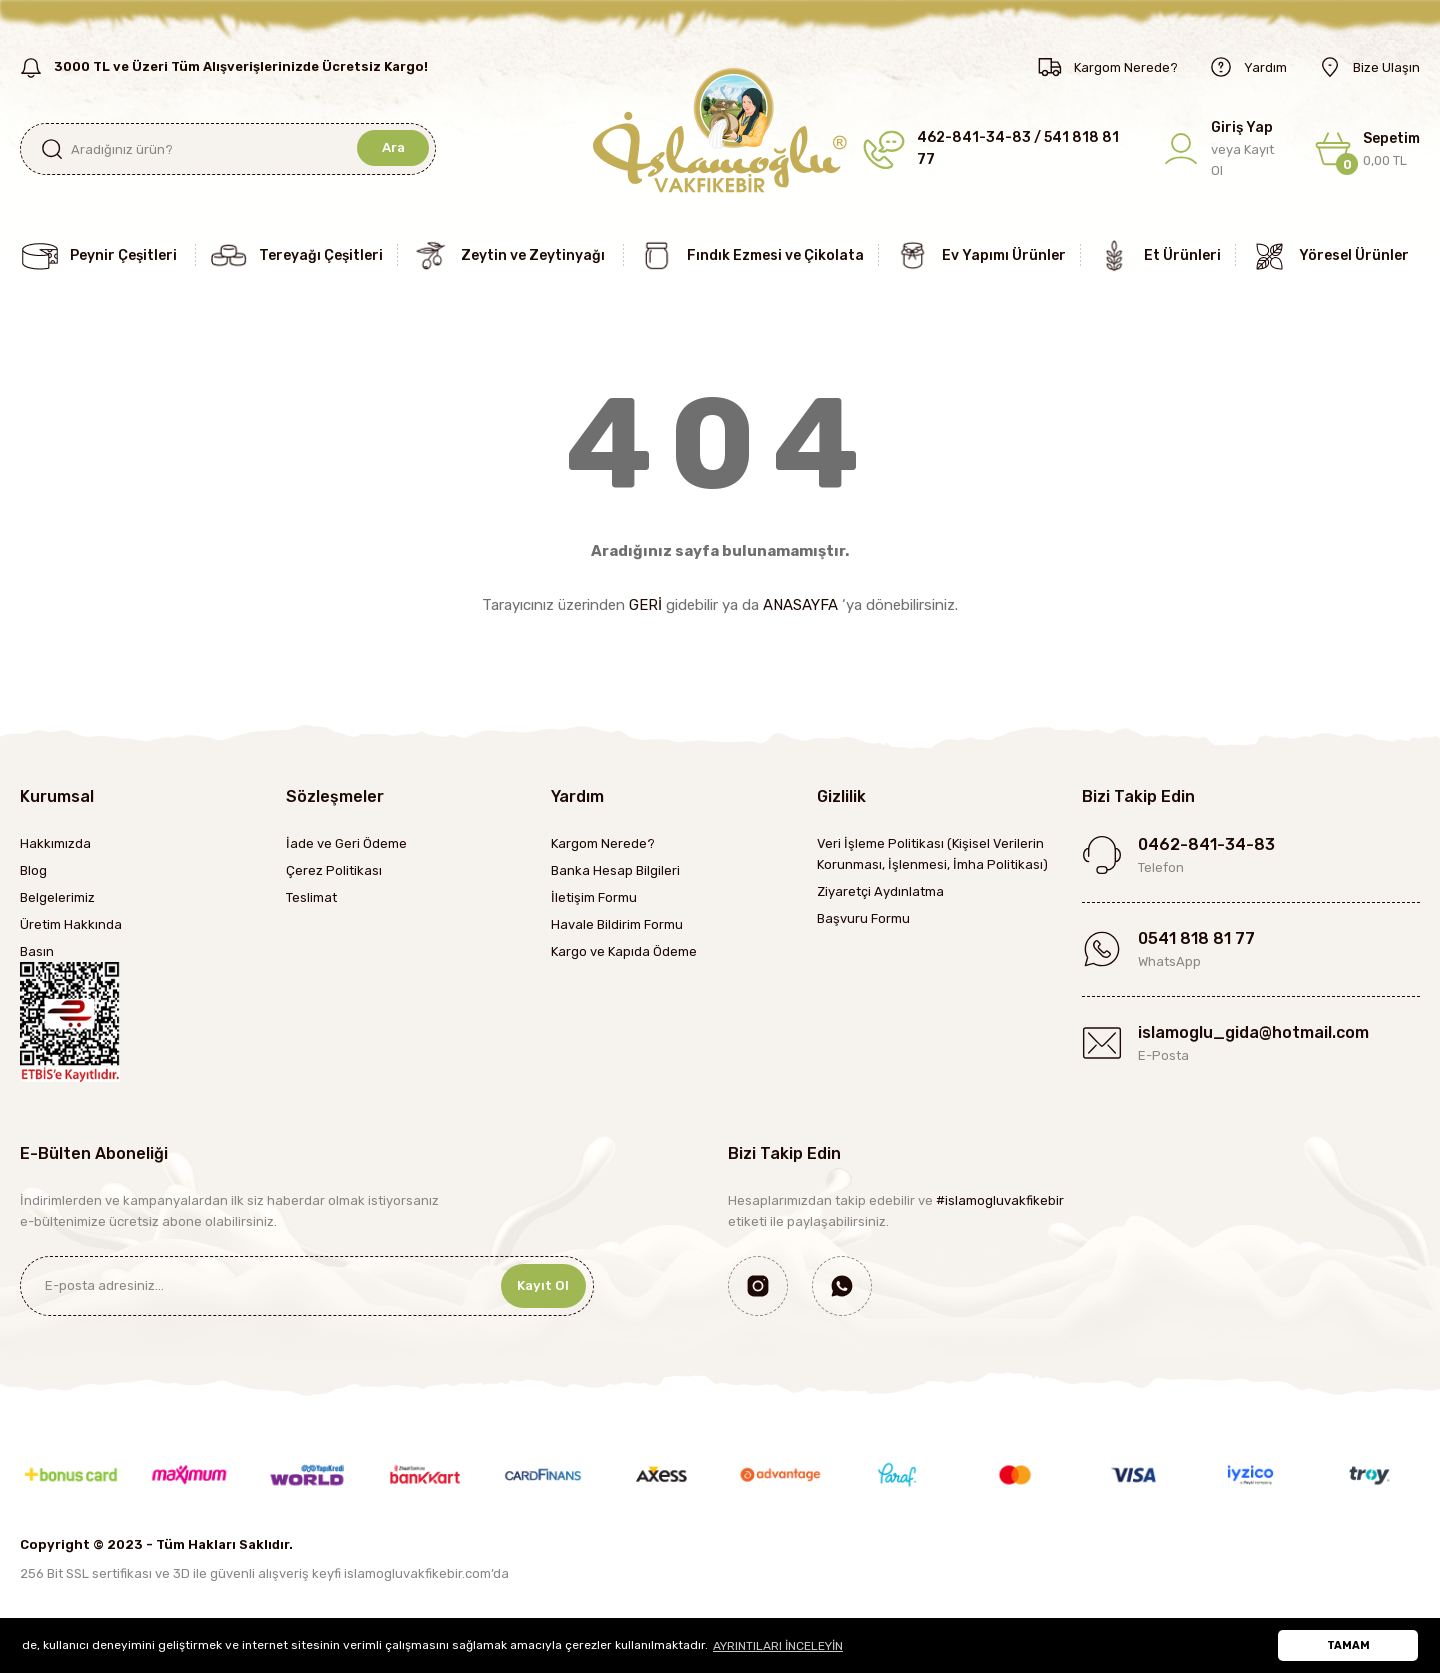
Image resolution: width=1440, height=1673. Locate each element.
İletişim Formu (594, 897)
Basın (37, 951)
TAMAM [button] (1348, 1645)
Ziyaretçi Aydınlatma (880, 891)
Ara (392, 148)
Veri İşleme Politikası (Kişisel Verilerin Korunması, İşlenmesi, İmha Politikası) (932, 854)
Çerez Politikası (334, 870)
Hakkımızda (55, 843)
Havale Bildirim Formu (617, 924)
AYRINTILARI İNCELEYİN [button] (778, 1646)
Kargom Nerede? (603, 843)
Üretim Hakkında (71, 924)
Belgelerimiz (57, 897)
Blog (33, 870)
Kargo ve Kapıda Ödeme (624, 951)
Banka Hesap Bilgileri (615, 870)
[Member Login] (1225, 149)
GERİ (645, 605)
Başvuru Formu (863, 918)
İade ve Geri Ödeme (346, 843)
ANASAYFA (800, 605)
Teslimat (311, 897)
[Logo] (720, 129)
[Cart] (1367, 149)
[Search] (228, 149)
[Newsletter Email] (307, 1286)
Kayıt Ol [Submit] (539, 1285)
